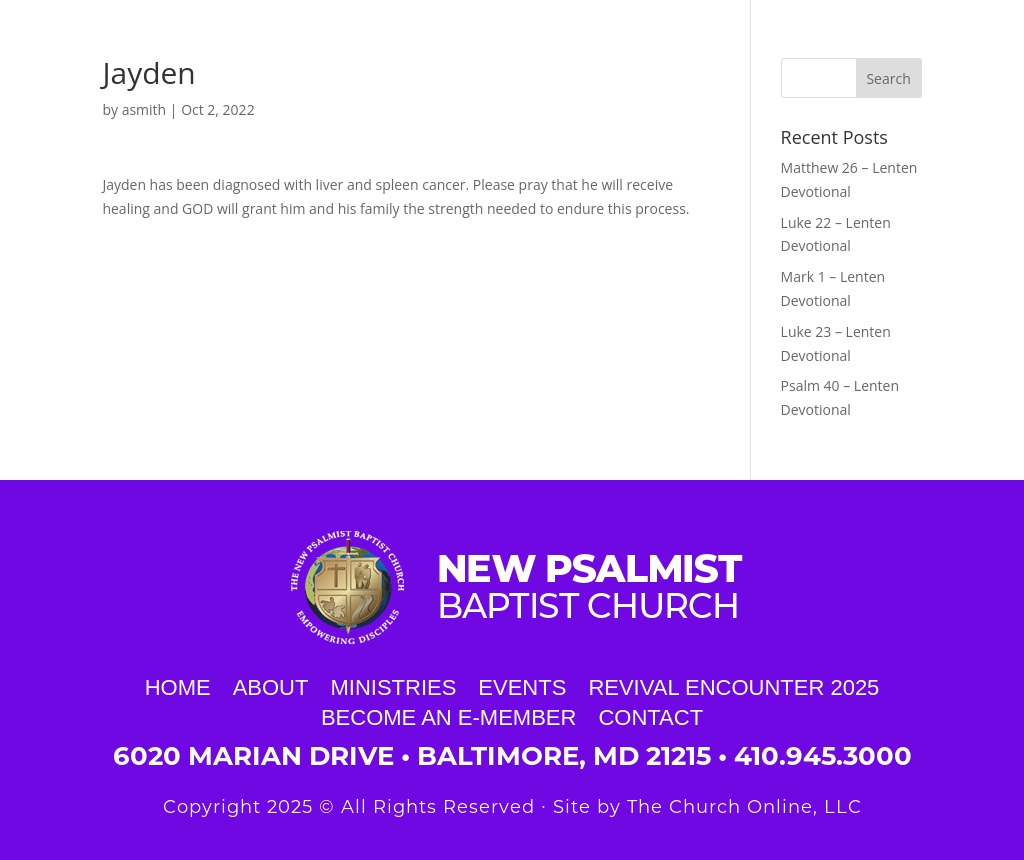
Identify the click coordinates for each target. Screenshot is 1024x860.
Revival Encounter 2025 (733, 685)
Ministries (393, 685)
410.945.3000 (823, 756)
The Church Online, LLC (744, 807)
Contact (650, 715)
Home (178, 685)
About (271, 685)
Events (522, 685)
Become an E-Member (448, 715)
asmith (144, 109)
